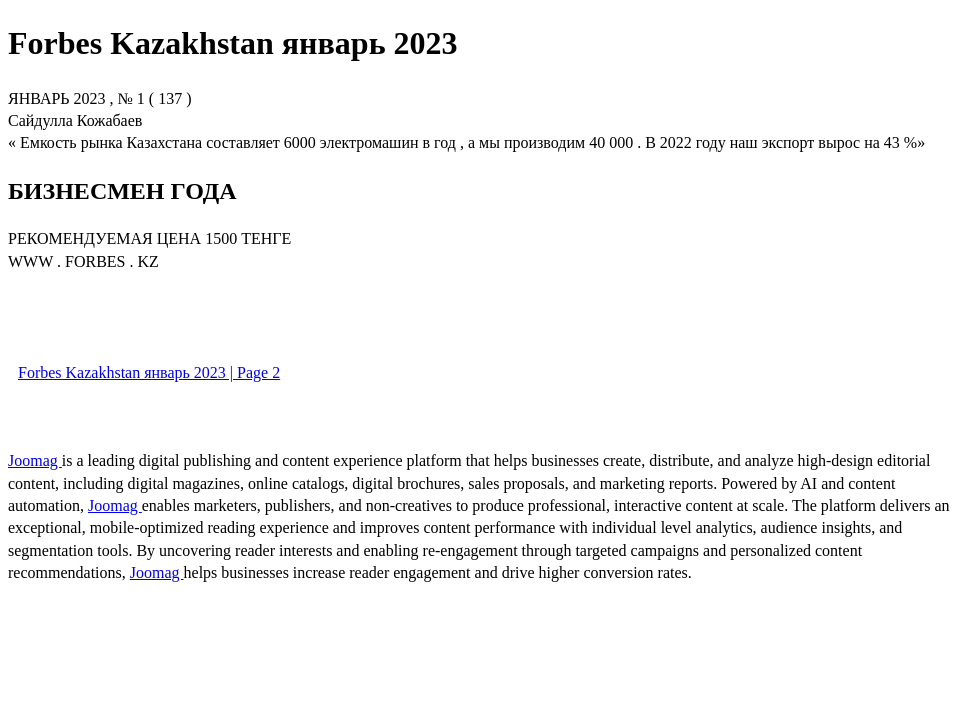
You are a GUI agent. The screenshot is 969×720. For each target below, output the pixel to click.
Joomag (35, 460)
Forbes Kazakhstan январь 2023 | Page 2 (149, 372)
